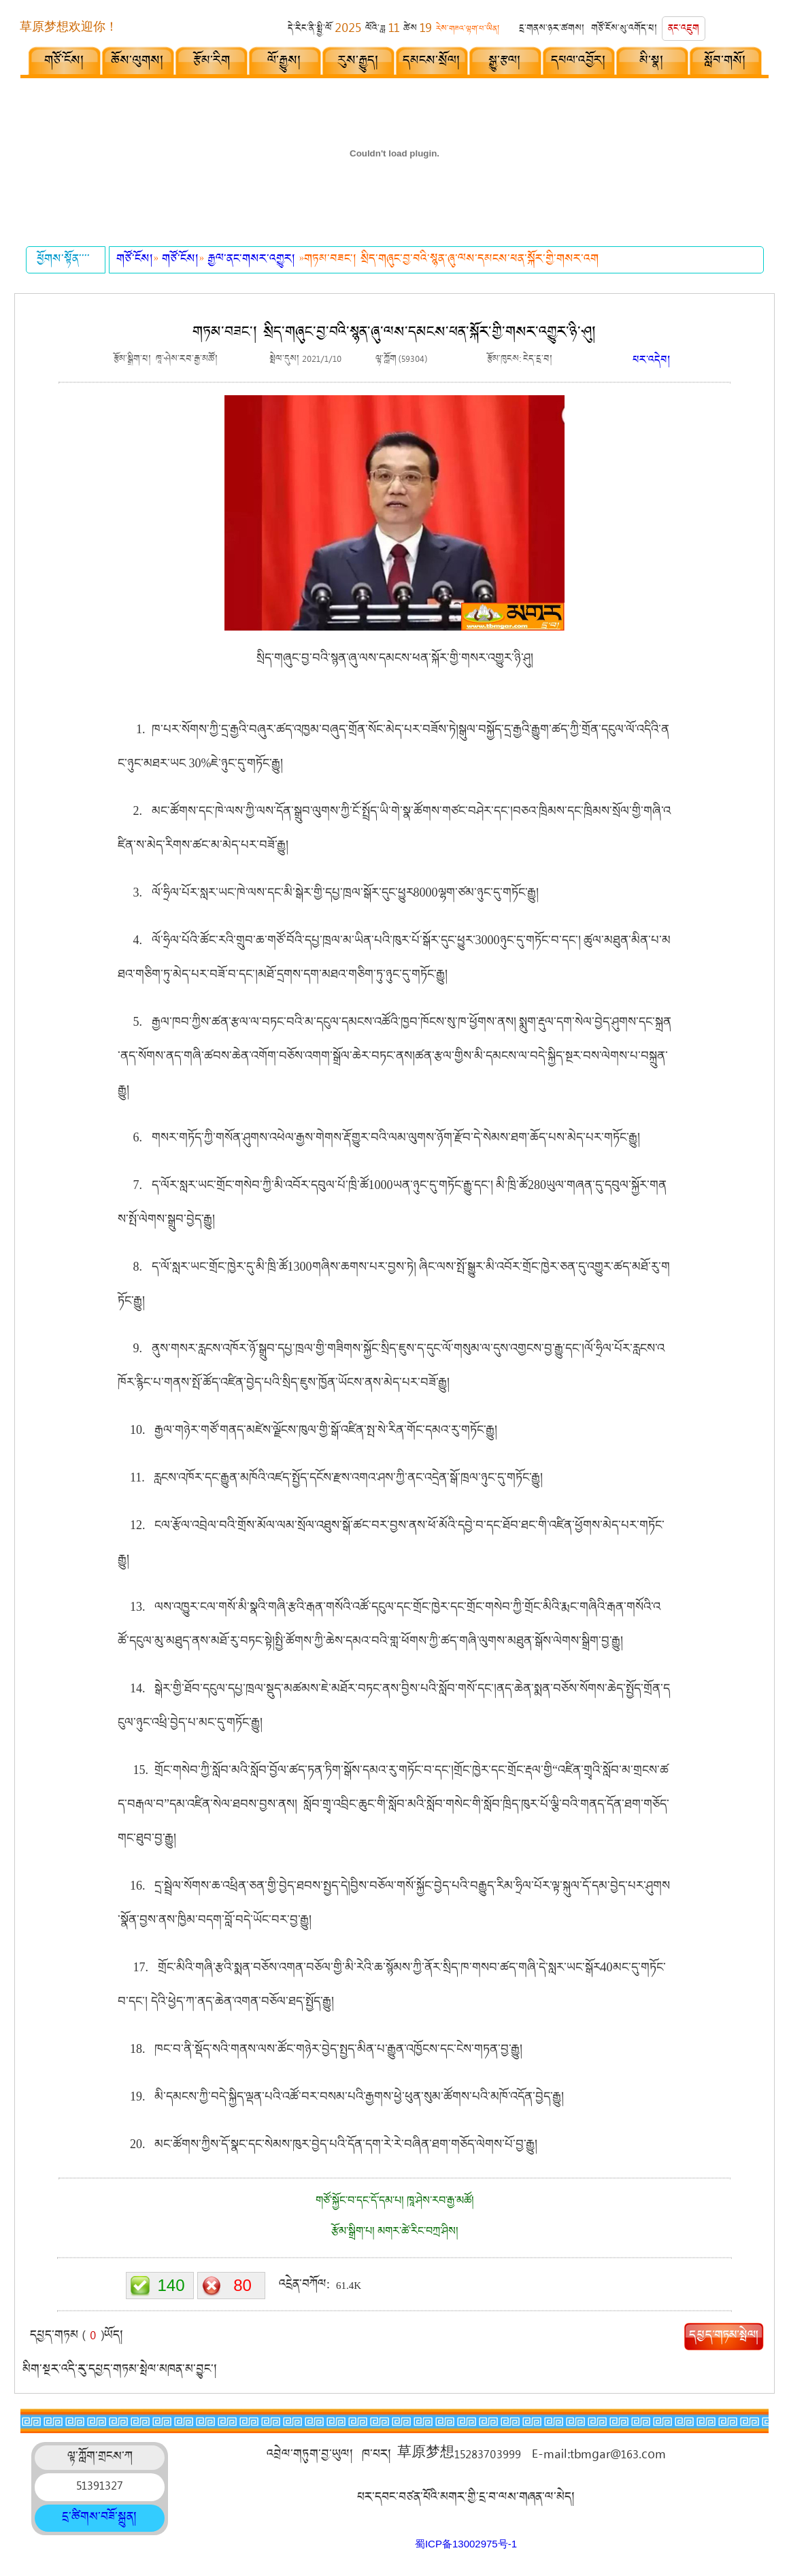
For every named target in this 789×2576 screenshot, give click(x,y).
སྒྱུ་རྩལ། (505, 62)
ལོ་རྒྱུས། (284, 62)
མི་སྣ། (652, 62)
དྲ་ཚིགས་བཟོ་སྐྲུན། (99, 2518)
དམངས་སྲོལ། (432, 62)
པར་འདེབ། (652, 361)
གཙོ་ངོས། (64, 62)
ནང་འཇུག (683, 29)
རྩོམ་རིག (211, 62)
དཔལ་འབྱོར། (579, 62)
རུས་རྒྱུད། (358, 62)
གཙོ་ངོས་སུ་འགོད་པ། (624, 29)
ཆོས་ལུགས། (138, 62)
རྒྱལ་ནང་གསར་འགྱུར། (253, 260)
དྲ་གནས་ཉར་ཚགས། (552, 29)
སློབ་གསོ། (725, 62)
